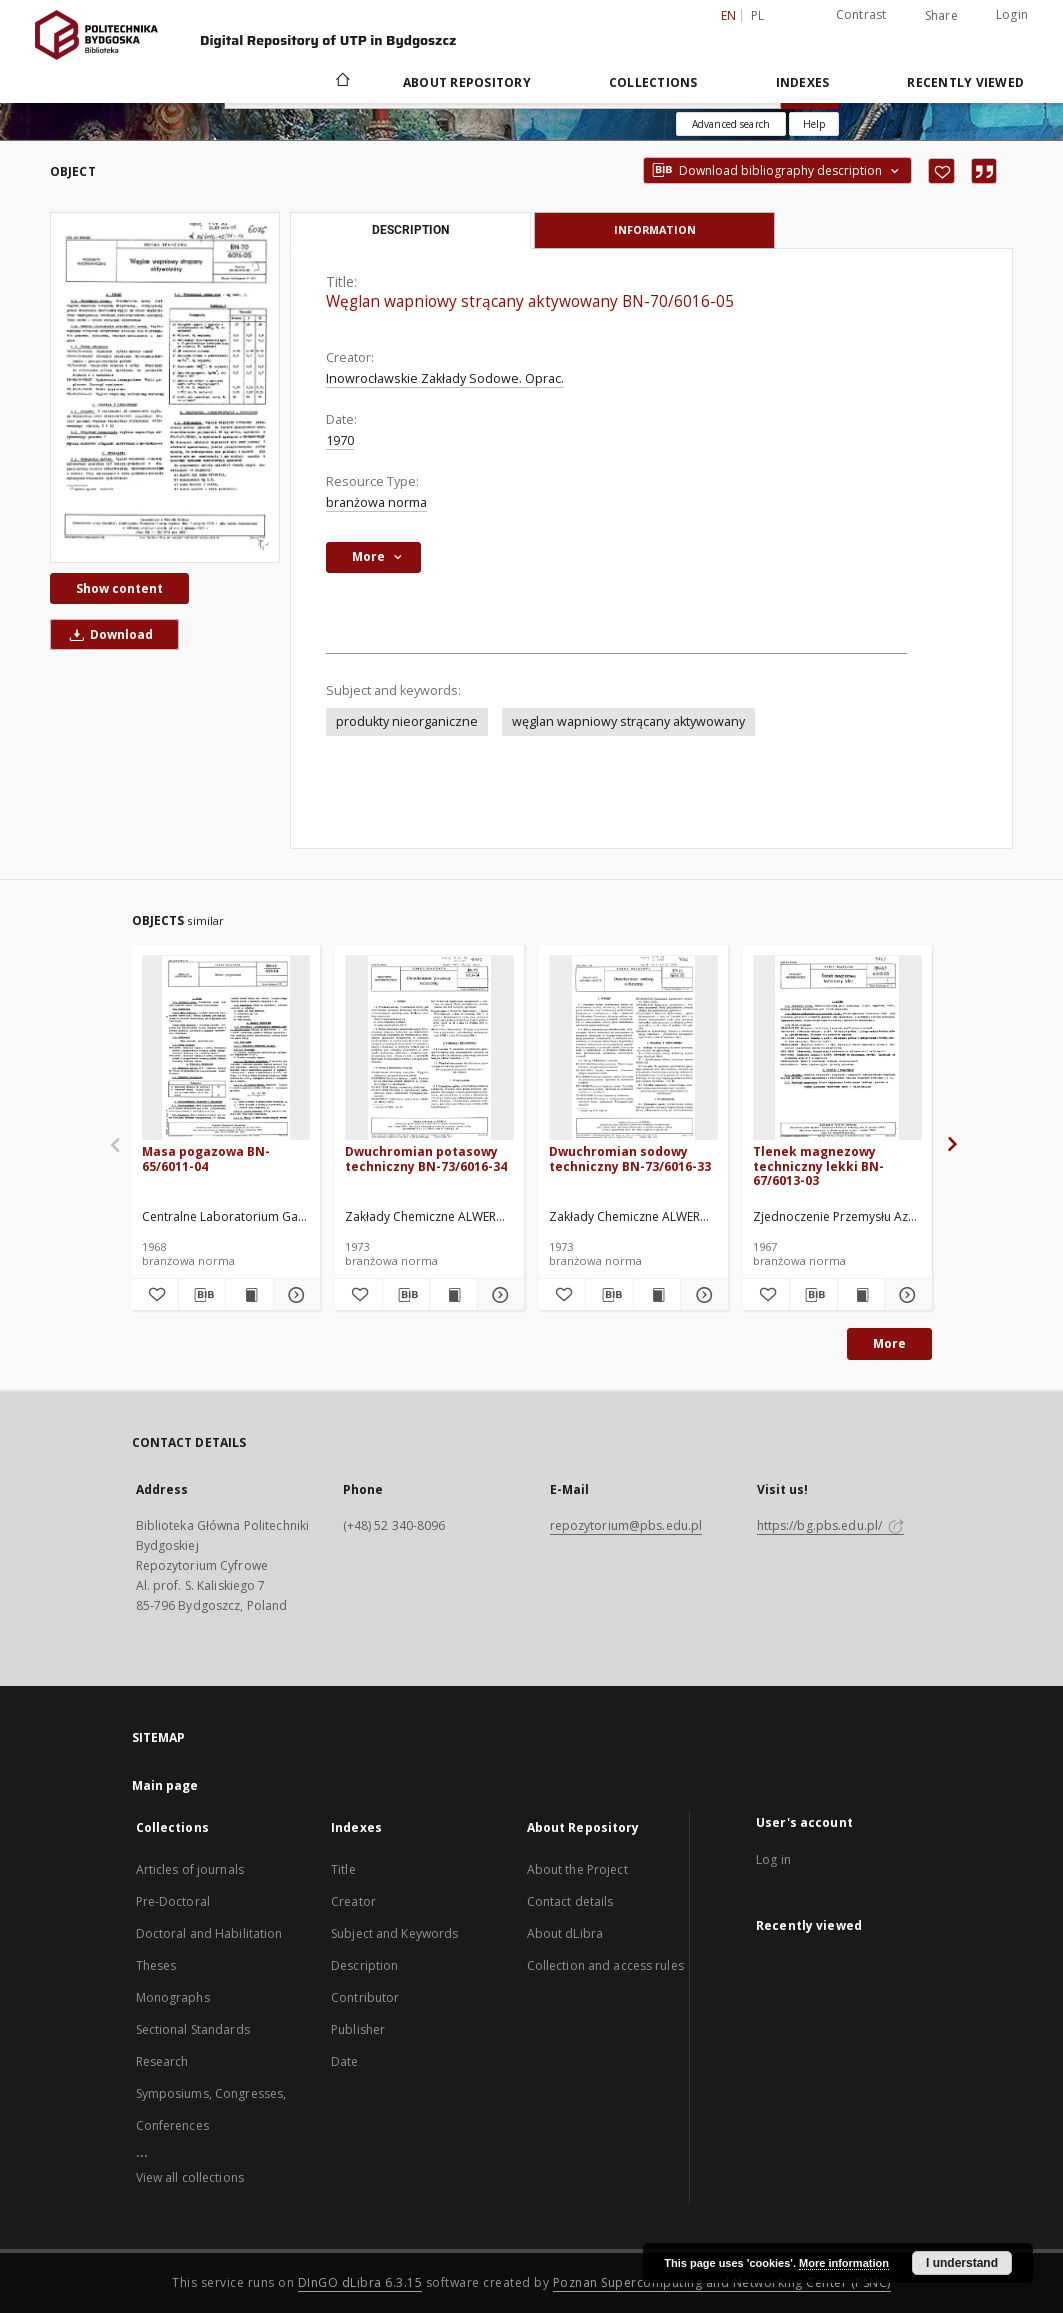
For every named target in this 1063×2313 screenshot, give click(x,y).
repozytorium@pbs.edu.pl (626, 1525)
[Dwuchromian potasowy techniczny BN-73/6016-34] (429, 1048)
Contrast (861, 14)
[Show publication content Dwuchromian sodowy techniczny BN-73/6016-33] (657, 1295)
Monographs (173, 1997)
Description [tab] (410, 230)
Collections (653, 82)
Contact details (570, 1901)
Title (343, 1869)
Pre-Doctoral (173, 1901)
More (889, 1343)
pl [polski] (758, 15)
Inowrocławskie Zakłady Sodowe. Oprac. (445, 378)
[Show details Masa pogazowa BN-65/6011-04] (294, 1295)
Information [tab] (655, 229)
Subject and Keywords (394, 1933)
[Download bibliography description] (202, 1295)
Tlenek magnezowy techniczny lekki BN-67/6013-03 (818, 1165)
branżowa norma (376, 502)
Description (364, 1965)
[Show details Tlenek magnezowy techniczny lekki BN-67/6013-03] (905, 1295)
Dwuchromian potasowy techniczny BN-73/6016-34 (426, 1158)
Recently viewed (965, 82)
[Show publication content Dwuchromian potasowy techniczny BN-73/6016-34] (453, 1295)
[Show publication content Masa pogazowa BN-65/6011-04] (249, 1295)
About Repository (467, 82)
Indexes (803, 82)
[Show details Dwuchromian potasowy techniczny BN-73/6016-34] (498, 1295)
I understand (962, 2263)
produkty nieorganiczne (407, 721)
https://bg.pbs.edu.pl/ (831, 1525)
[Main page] (341, 82)
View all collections (190, 2177)
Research (162, 2061)
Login (1012, 14)
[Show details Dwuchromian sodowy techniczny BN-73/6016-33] (701, 1295)
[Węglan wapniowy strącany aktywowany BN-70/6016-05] (165, 387)
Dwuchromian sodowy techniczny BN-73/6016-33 (630, 1158)
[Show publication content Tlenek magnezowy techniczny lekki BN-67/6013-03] (861, 1295)
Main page (165, 1785)
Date (344, 2061)
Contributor (365, 1997)
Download (108, 634)
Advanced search (731, 124)
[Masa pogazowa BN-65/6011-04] (226, 1048)
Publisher (358, 2029)
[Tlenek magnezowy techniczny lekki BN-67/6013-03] (837, 1048)
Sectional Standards (193, 2029)
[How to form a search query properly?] (814, 124)
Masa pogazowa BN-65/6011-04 (206, 1158)
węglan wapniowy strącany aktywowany (628, 721)
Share (941, 16)
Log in (773, 1859)
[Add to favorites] (941, 171)
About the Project (577, 1869)
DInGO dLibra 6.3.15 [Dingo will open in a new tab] (360, 2282)
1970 (340, 440)
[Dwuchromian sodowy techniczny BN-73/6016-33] (633, 1048)
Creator (353, 1901)
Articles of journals (190, 1869)
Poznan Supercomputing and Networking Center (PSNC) (722, 2282)
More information (844, 2263)
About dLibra (565, 1933)
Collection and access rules (605, 1965)
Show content (119, 588)
